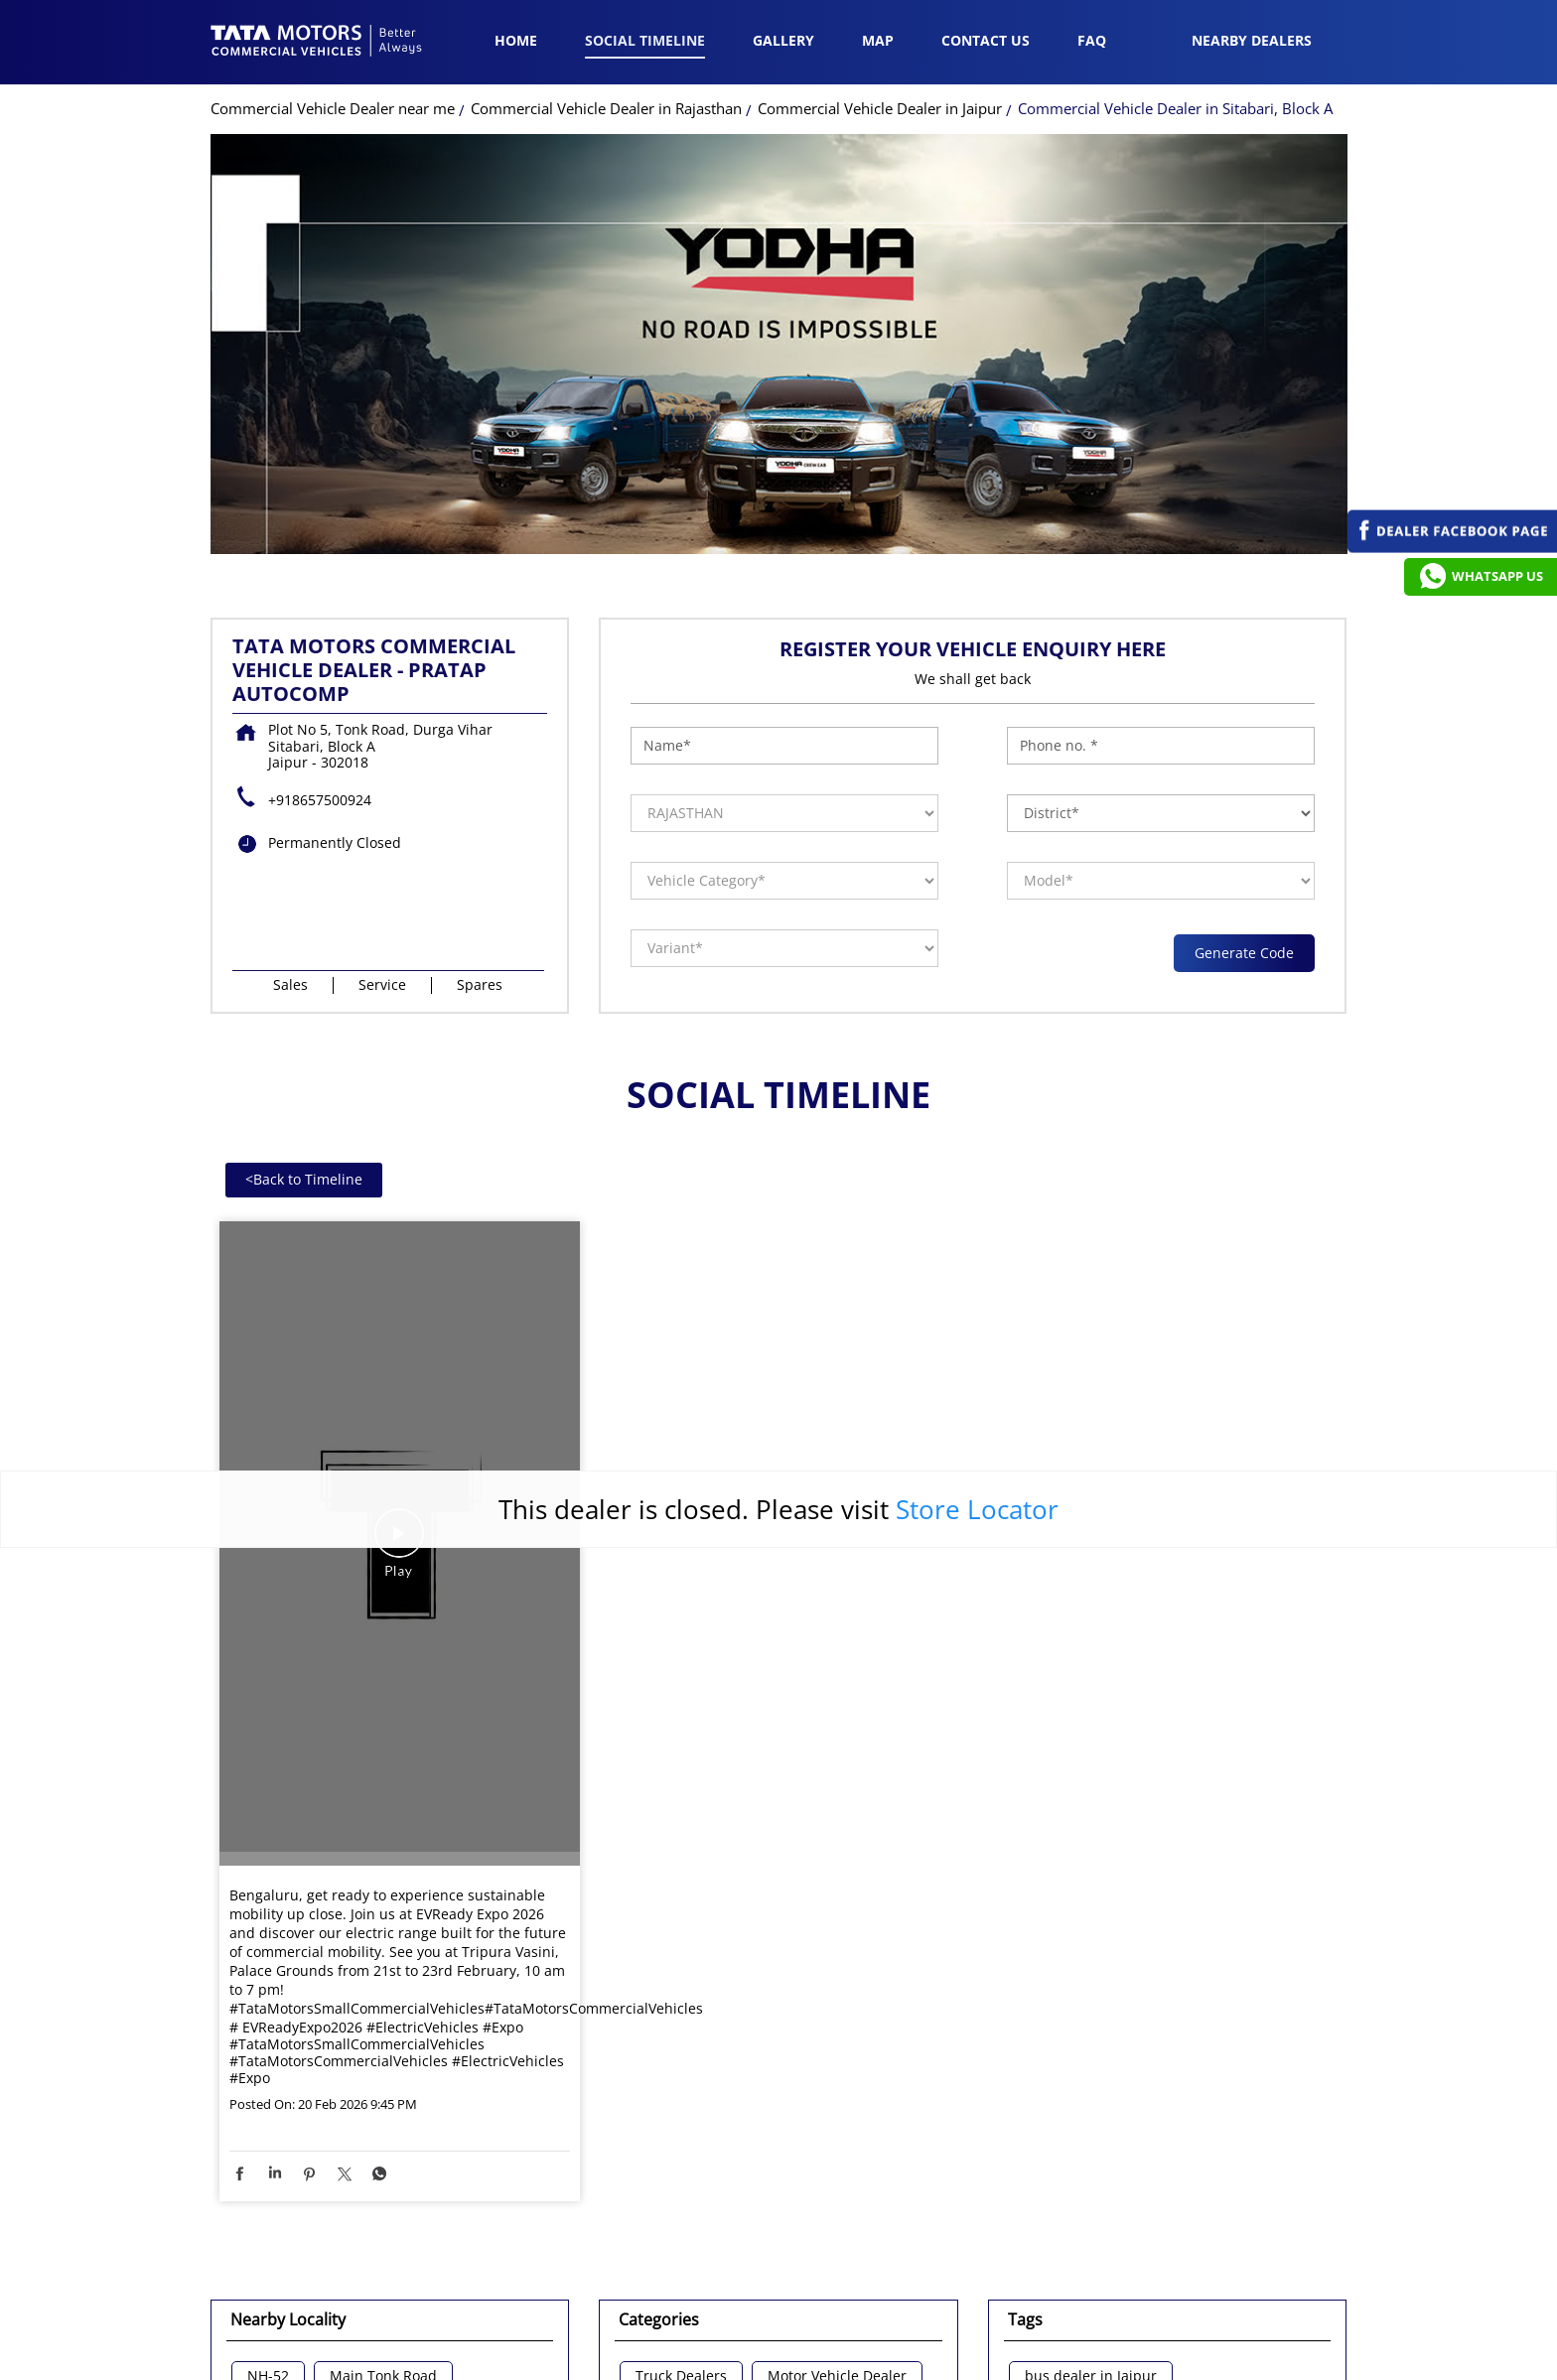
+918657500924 (319, 520)
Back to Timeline (303, 900)
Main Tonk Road (383, 2097)
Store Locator (977, 1229)
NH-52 (268, 2097)
